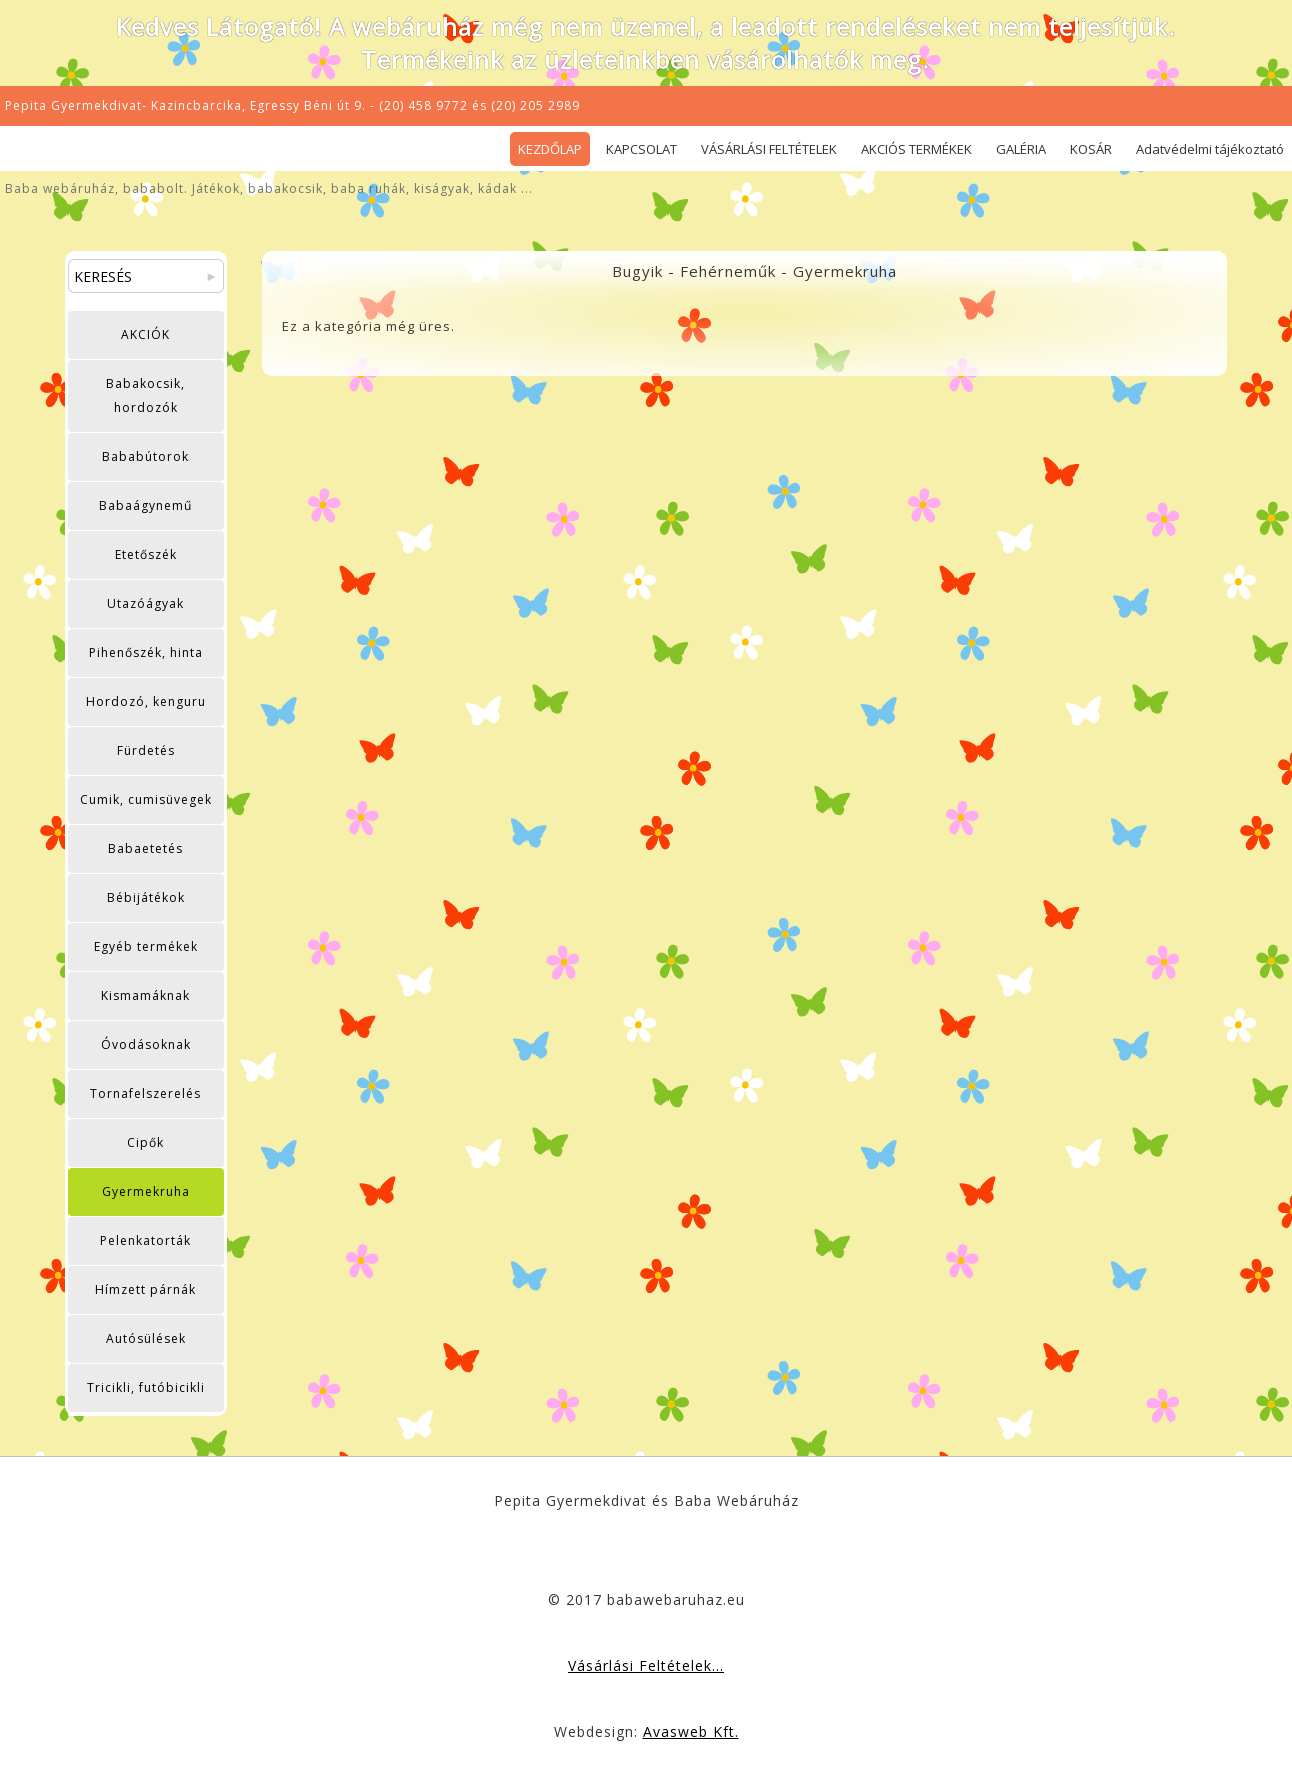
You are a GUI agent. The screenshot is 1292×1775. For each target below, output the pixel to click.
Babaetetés (145, 848)
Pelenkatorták (145, 1240)
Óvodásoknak (146, 1044)
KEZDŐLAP (550, 149)
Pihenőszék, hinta (146, 652)
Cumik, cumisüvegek (146, 799)
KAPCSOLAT (641, 149)
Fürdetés (146, 750)
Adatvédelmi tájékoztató (1210, 149)
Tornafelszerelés (145, 1093)
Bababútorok (145, 456)
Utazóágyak (145, 603)
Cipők (145, 1142)
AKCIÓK (145, 334)
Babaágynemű (145, 505)
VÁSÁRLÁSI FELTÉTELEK (769, 149)
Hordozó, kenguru (146, 701)
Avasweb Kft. (691, 1731)
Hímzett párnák (145, 1289)
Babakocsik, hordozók (145, 395)
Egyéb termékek (146, 946)
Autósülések (146, 1338)
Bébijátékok (146, 897)
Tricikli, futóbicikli (146, 1387)
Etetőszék (146, 554)
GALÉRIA (1021, 149)
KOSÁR (1091, 149)
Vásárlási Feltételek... (646, 1665)
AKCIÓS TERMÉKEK (916, 149)
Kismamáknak (145, 995)
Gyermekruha (146, 1191)
